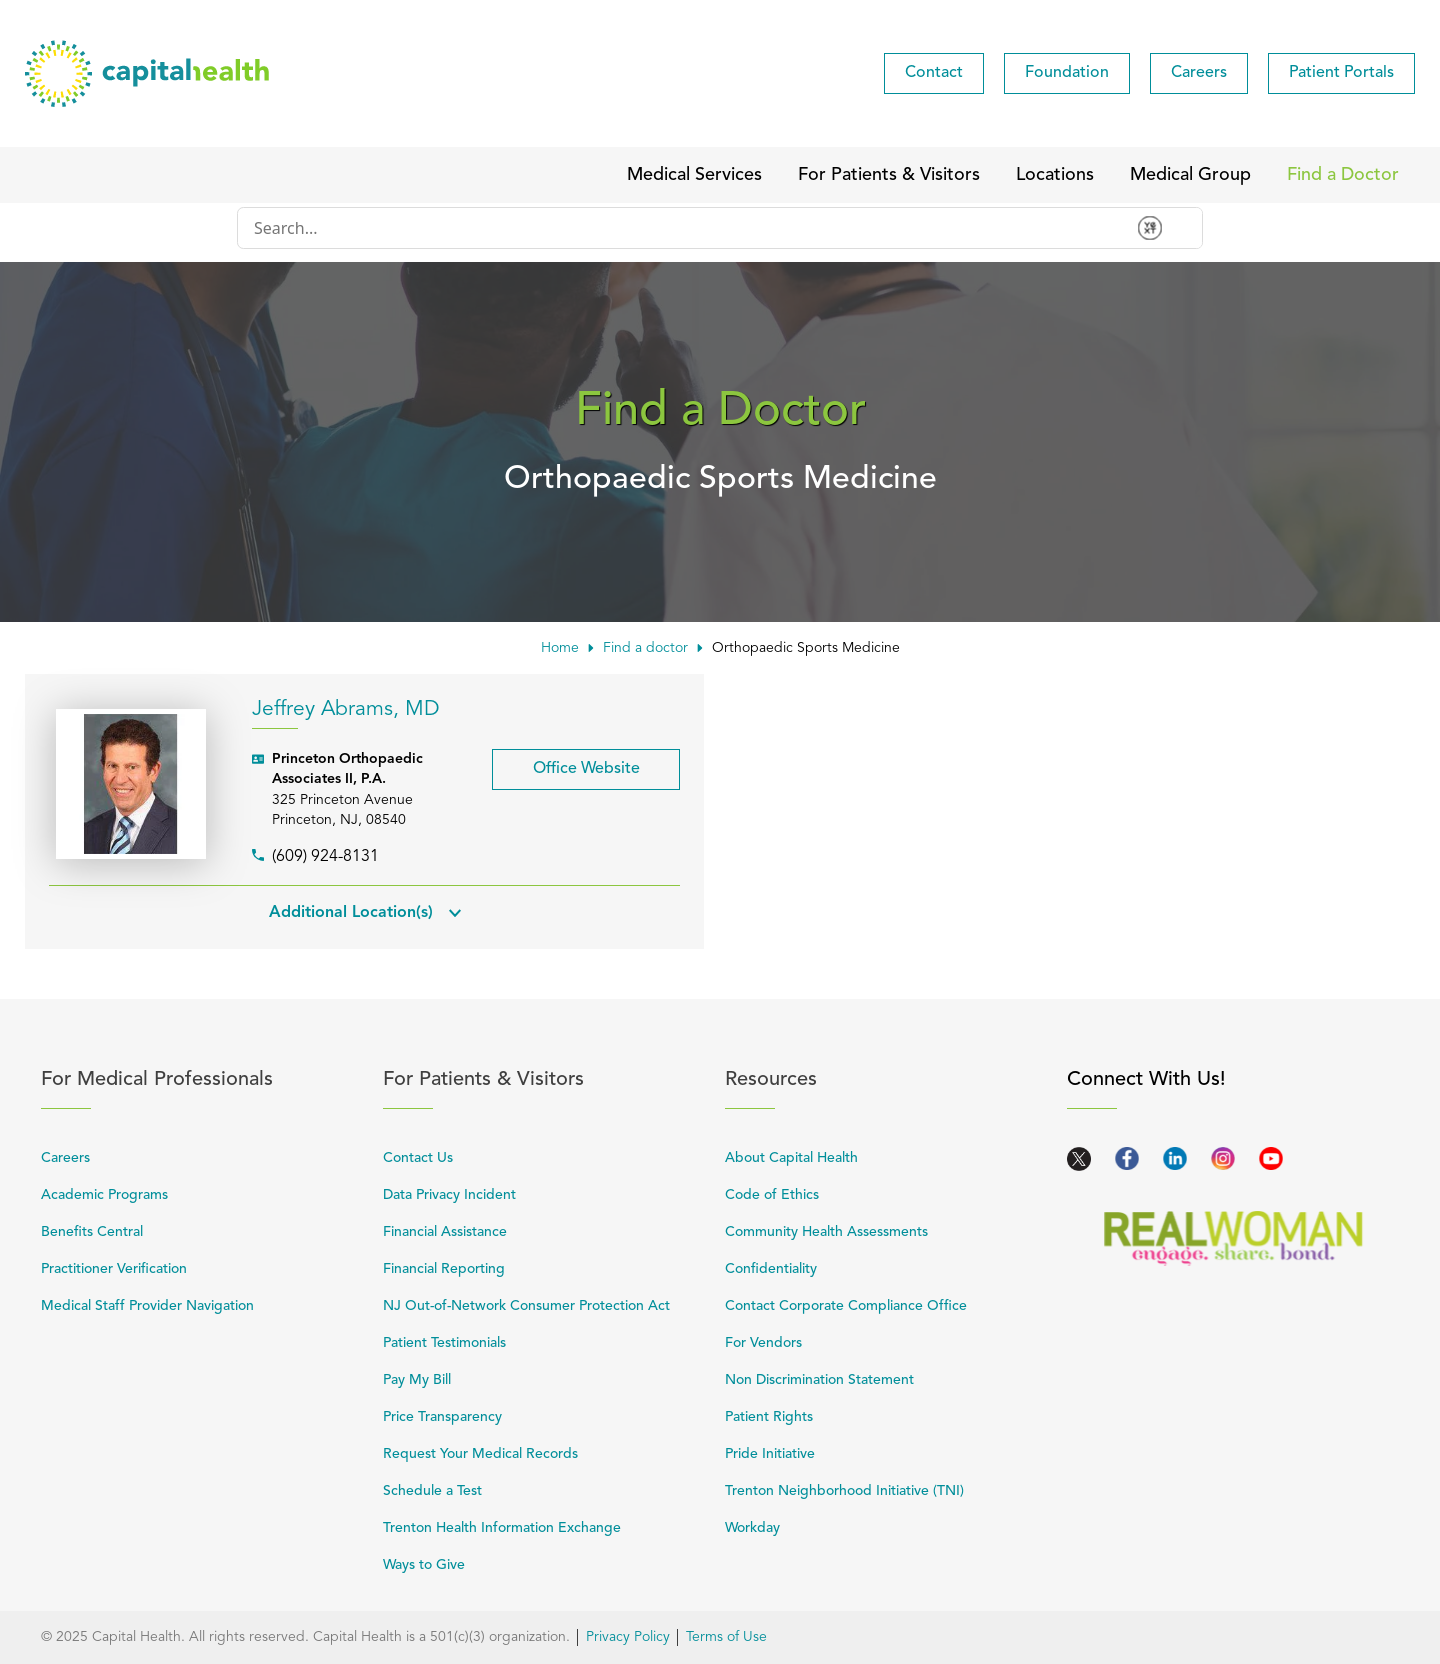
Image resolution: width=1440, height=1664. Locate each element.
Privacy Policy (628, 1637)
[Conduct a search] (680, 228)
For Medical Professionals (201, 1079)
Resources (885, 1079)
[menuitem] (934, 73)
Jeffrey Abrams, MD (346, 709)
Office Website (566, 763)
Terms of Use (726, 1637)
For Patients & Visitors (543, 1079)
